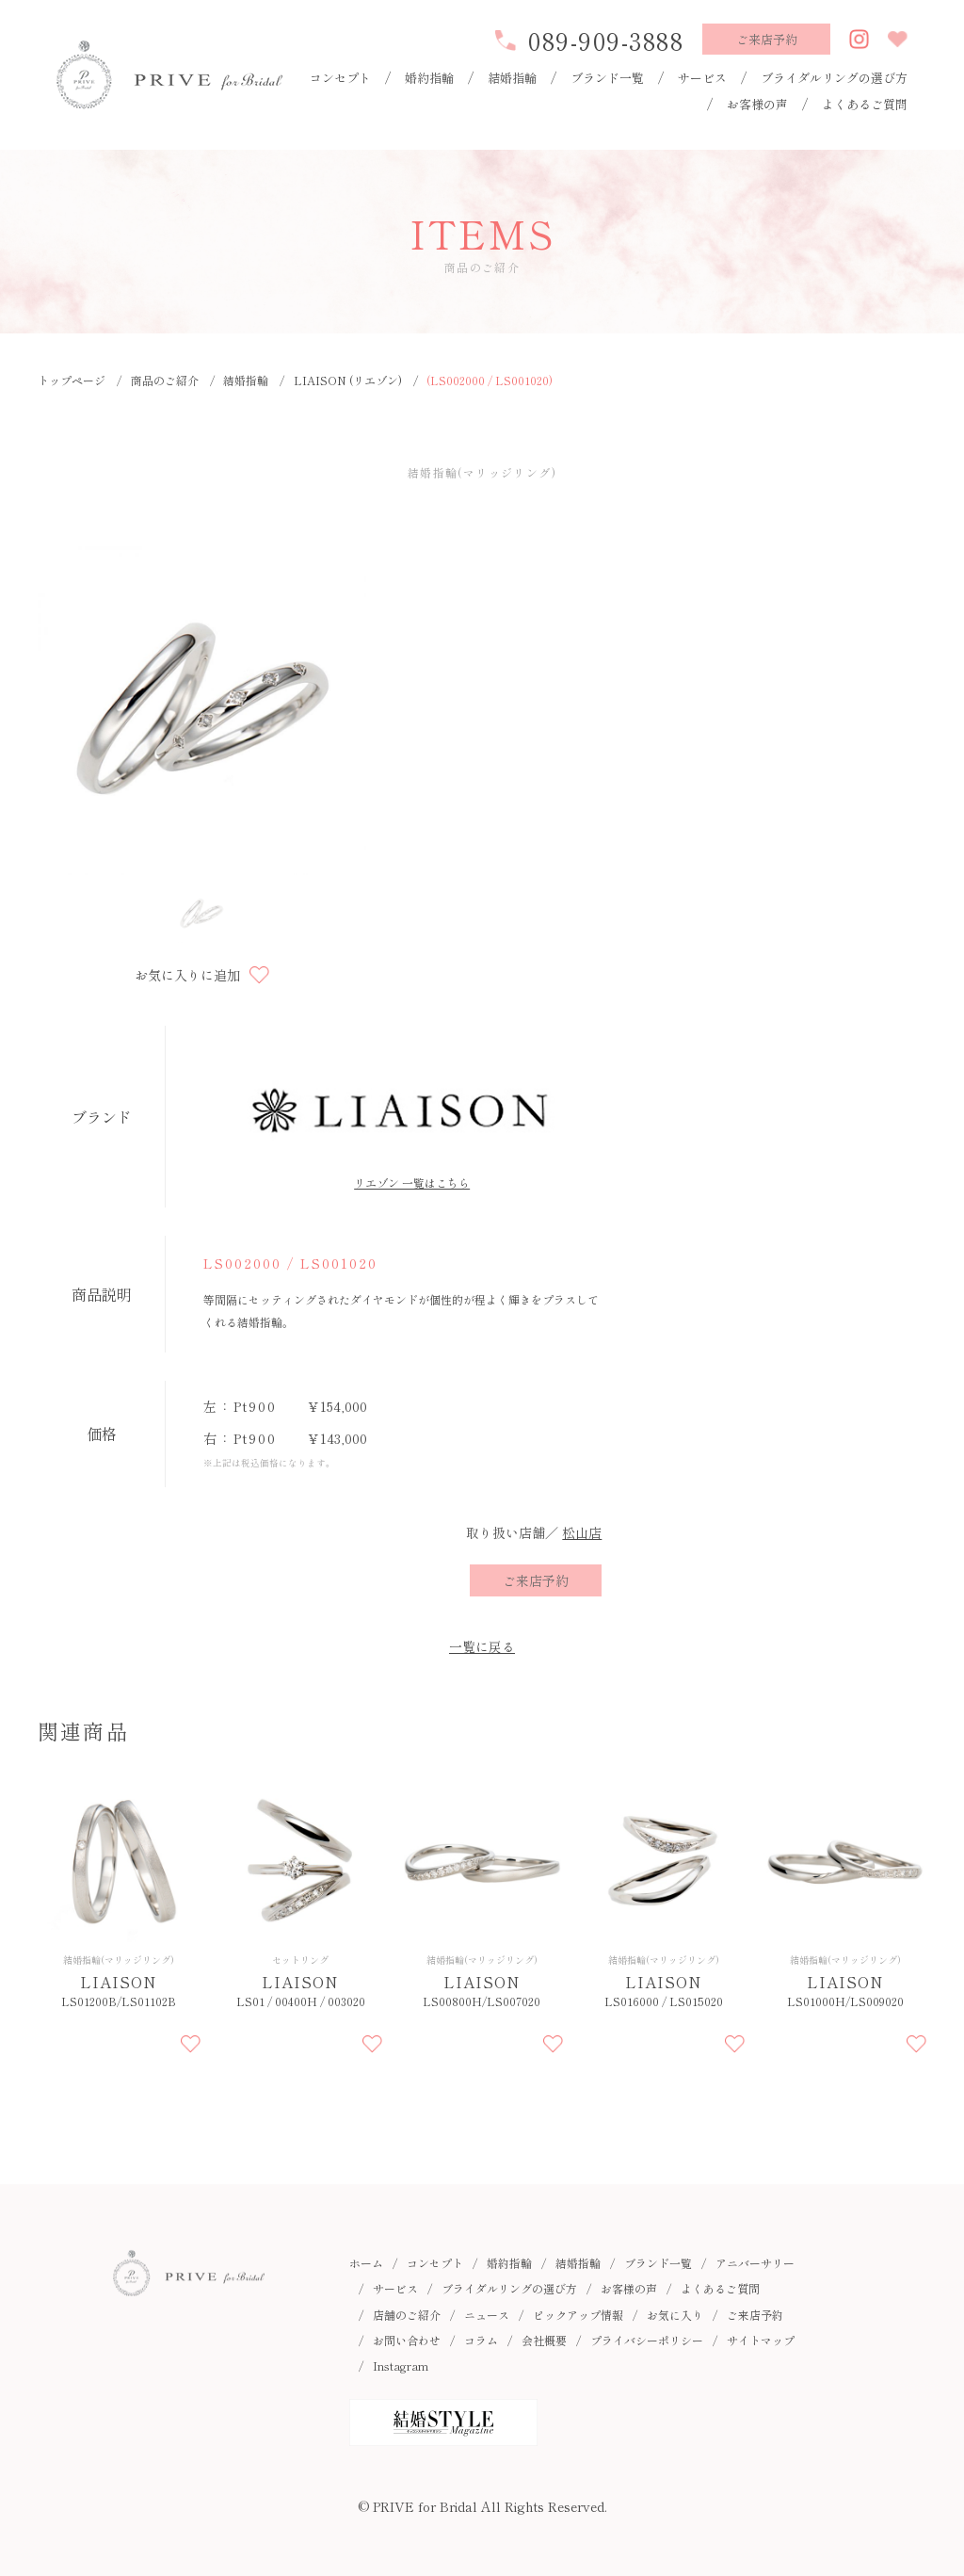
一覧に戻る (482, 1646)
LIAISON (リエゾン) (348, 380)
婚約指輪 (429, 78)
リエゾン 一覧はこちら (412, 1183)
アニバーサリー (755, 2263)
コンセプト (340, 78)
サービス (702, 78)
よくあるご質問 (865, 104)
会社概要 (544, 2340)
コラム (481, 2340)
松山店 (582, 1532)
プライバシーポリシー (646, 2340)
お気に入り (675, 2315)
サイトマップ (761, 2340)
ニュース (486, 2315)
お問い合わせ (407, 2340)
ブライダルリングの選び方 (834, 78)
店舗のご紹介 (407, 2315)
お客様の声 (757, 104)
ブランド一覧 (607, 78)
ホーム (366, 2263)
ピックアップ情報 (578, 2315)
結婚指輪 (512, 78)
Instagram (400, 2365)
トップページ (71, 380)
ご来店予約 (755, 2315)
